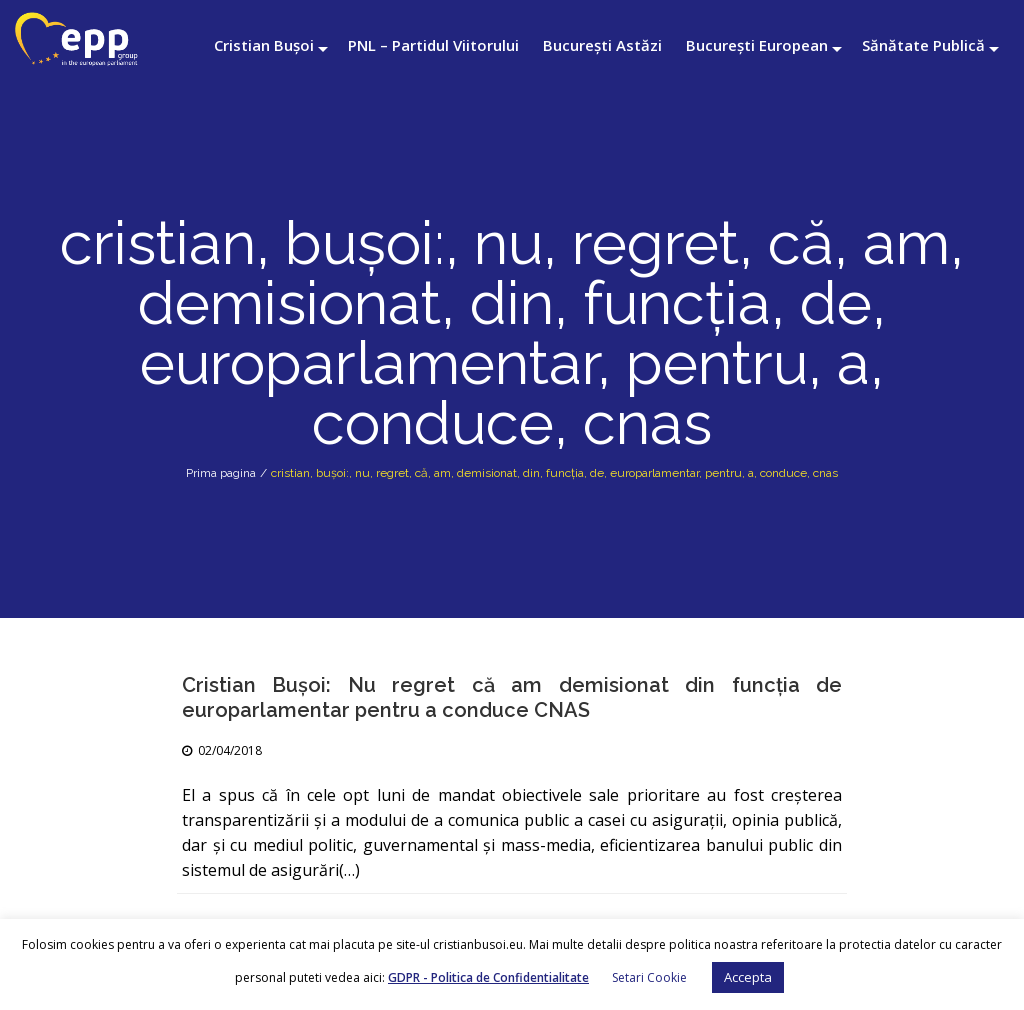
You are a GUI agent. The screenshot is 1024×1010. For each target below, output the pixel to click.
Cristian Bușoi (264, 45)
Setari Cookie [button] (649, 977)
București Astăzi (602, 45)
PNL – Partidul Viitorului (433, 45)
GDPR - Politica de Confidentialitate (488, 977)
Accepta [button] (748, 977)
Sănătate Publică (923, 45)
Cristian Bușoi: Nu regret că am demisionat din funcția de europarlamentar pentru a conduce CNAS (512, 697)
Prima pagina (221, 473)
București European (757, 45)
